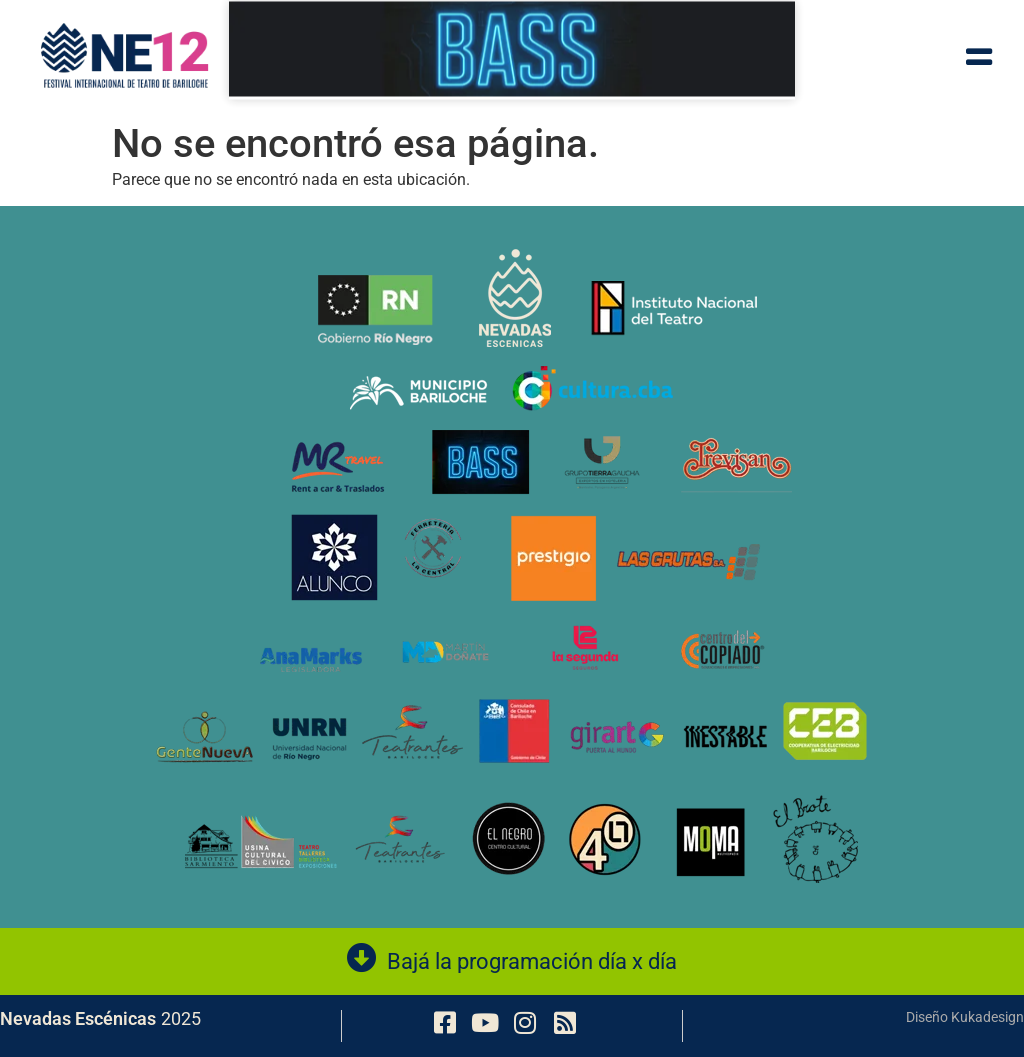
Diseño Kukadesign (965, 1017)
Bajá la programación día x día (532, 961)
